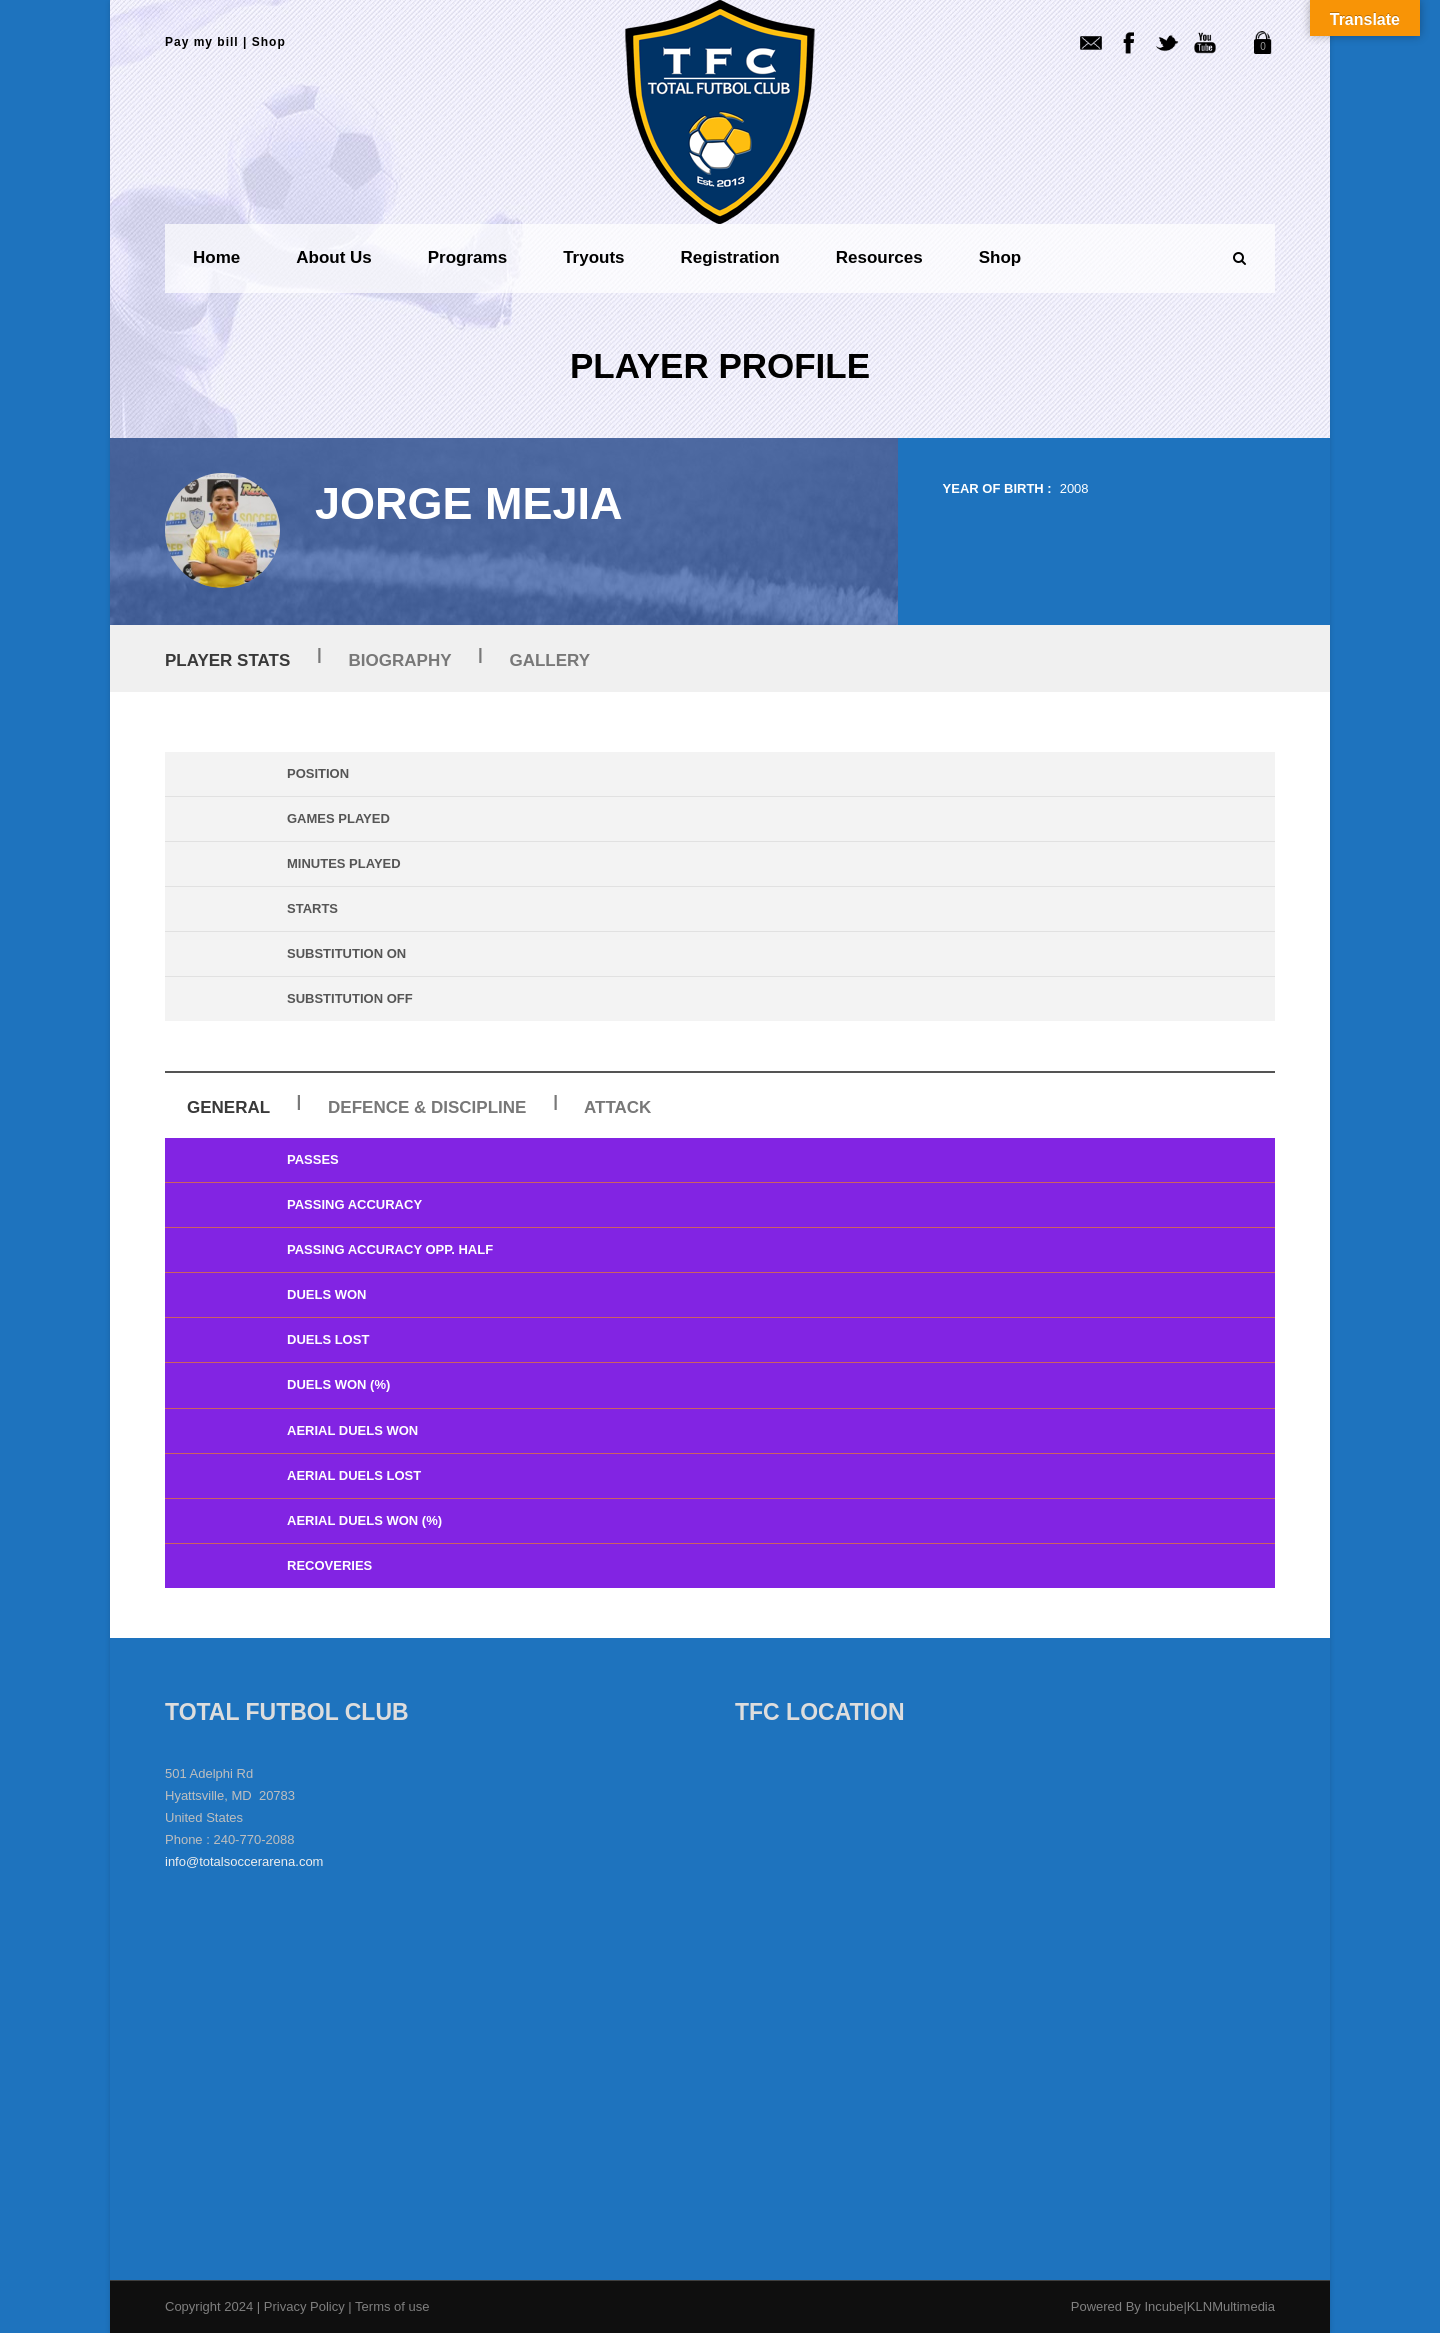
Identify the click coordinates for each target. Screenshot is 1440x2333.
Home (216, 257)
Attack (617, 1107)
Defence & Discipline (427, 1107)
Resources (879, 257)
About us (334, 257)
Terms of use (392, 2306)
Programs (467, 257)
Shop (269, 42)
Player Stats (227, 660)
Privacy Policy (306, 2306)
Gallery (549, 660)
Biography (400, 660)
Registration (730, 257)
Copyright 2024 (209, 2306)
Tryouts (593, 257)
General (228, 1107)
